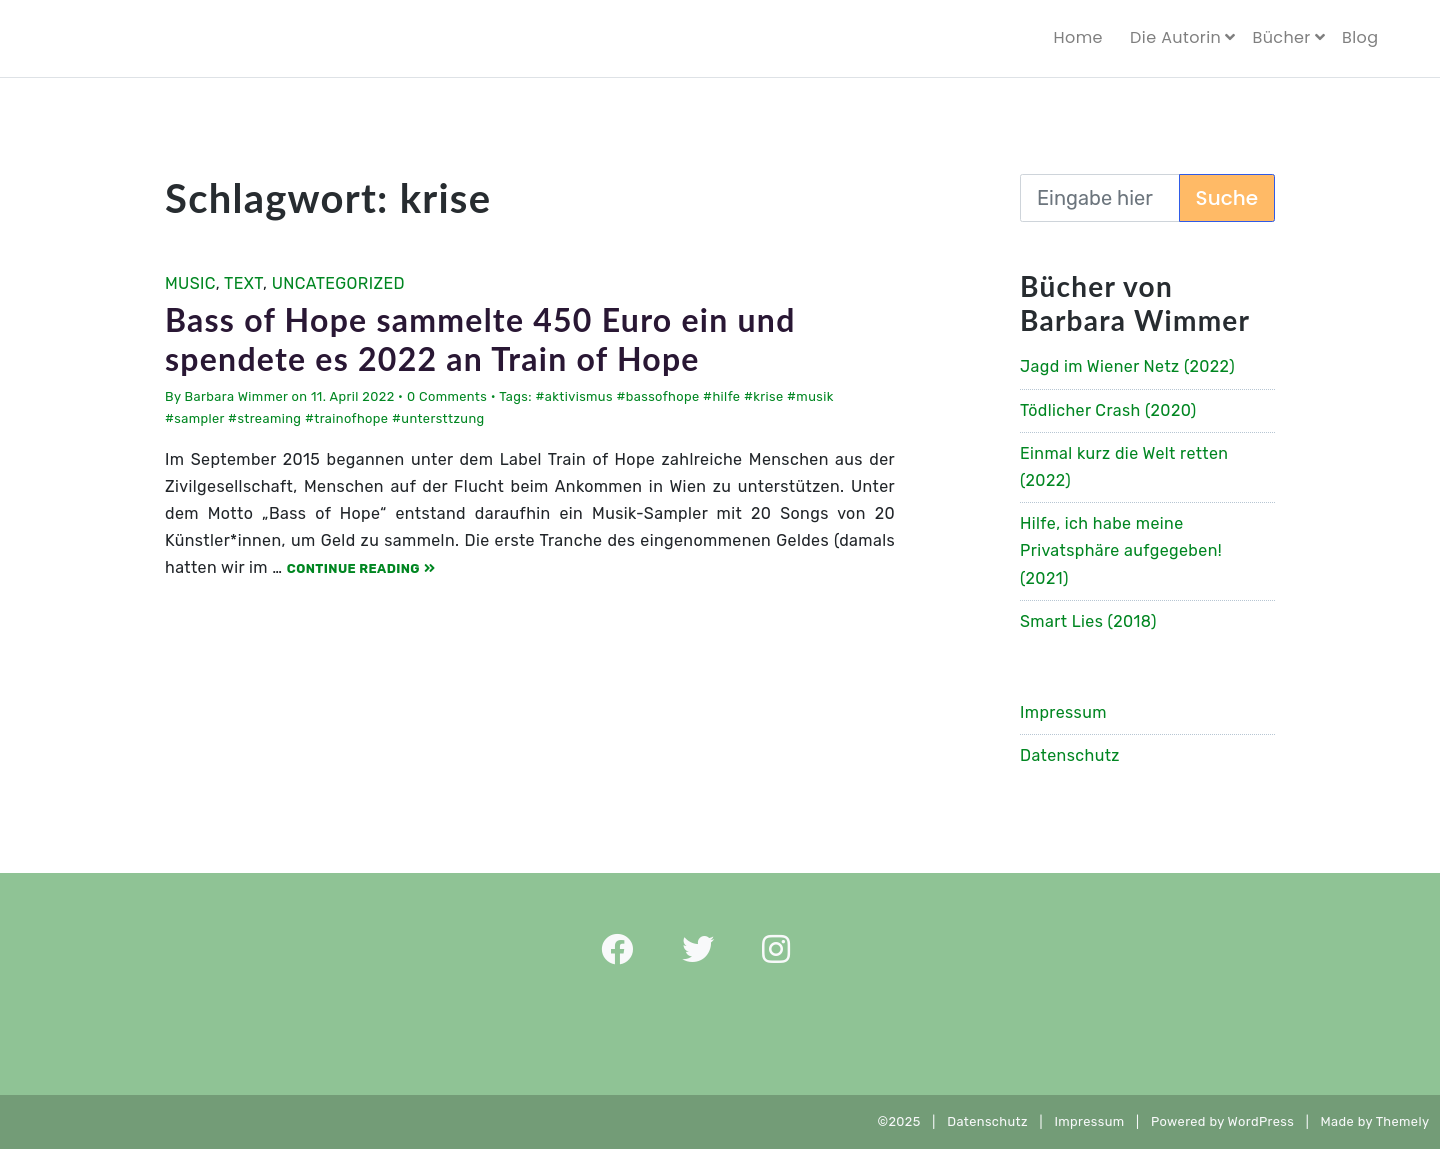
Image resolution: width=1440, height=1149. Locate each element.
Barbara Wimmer (236, 396)
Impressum (1063, 712)
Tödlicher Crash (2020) (1108, 410)
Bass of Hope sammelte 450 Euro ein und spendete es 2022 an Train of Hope (480, 338)
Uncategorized (338, 283)
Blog (1360, 37)
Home (1078, 37)
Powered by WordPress (1222, 1121)
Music (190, 283)
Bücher (1281, 37)
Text (243, 283)
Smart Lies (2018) (1088, 621)
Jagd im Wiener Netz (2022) (1127, 366)
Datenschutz (1070, 755)
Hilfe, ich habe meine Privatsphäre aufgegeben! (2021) (1121, 550)
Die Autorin (1175, 37)
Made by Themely (1380, 1121)
